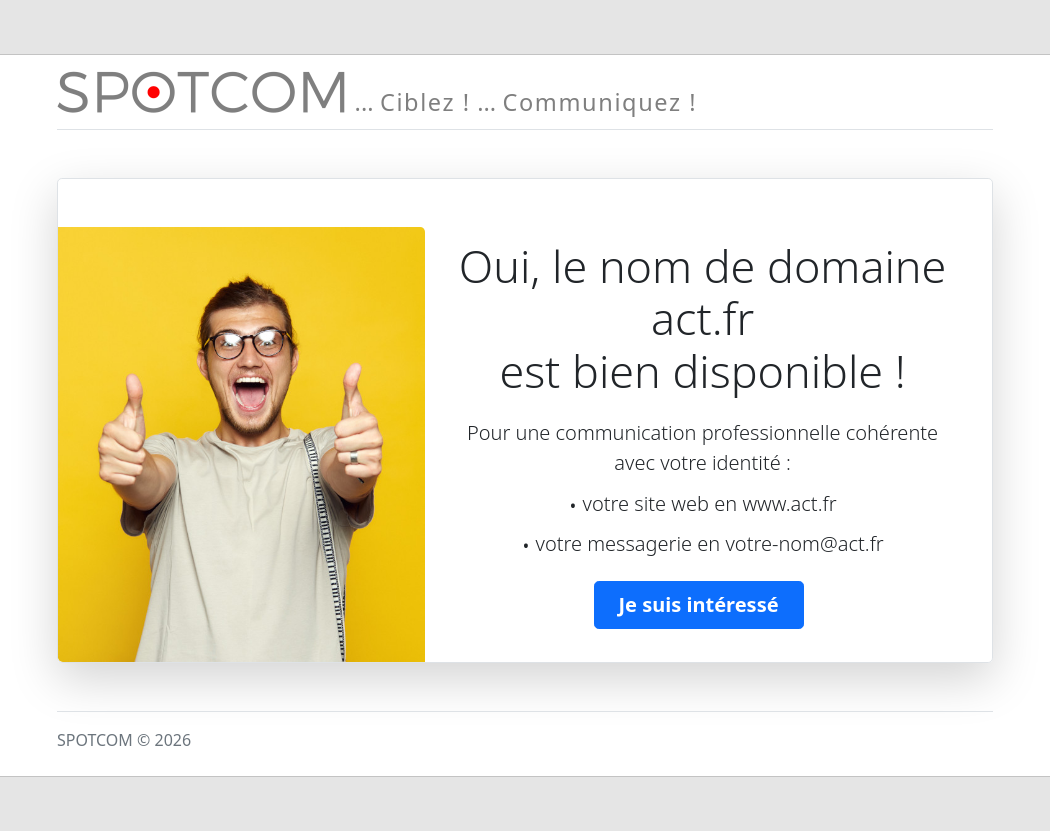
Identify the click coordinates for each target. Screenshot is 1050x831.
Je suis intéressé (699, 604)
